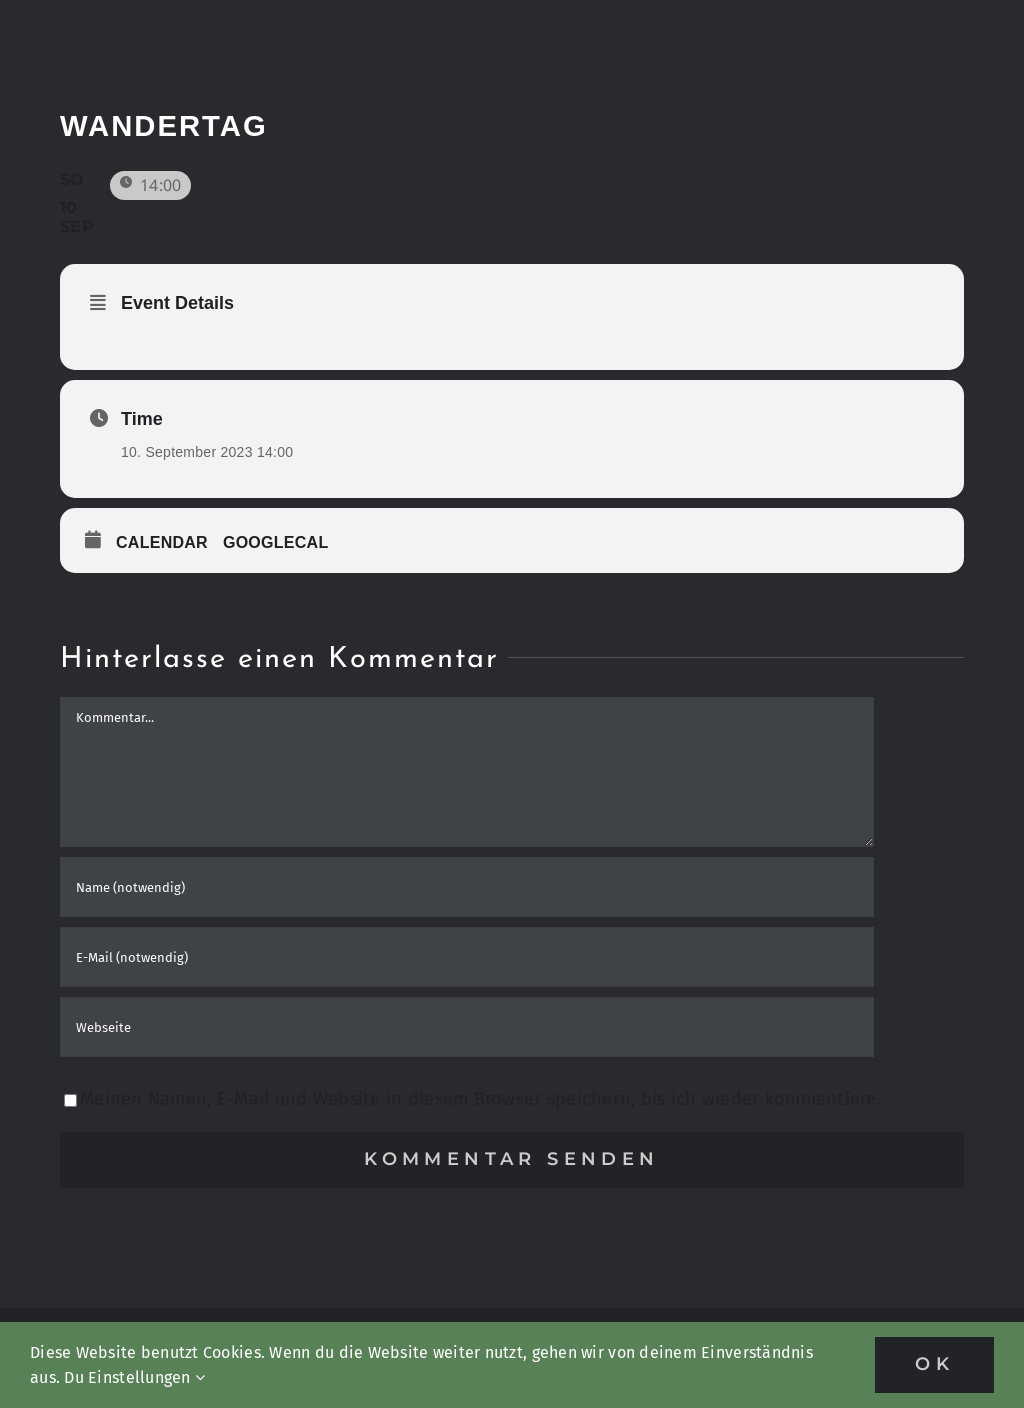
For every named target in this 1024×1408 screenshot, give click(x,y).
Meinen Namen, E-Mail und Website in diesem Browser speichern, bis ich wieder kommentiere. (480, 1099)
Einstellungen (146, 1377)
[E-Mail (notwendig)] (467, 957)
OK (934, 1364)
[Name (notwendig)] (467, 887)
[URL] (467, 1027)
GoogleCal (276, 542)
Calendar (162, 542)
